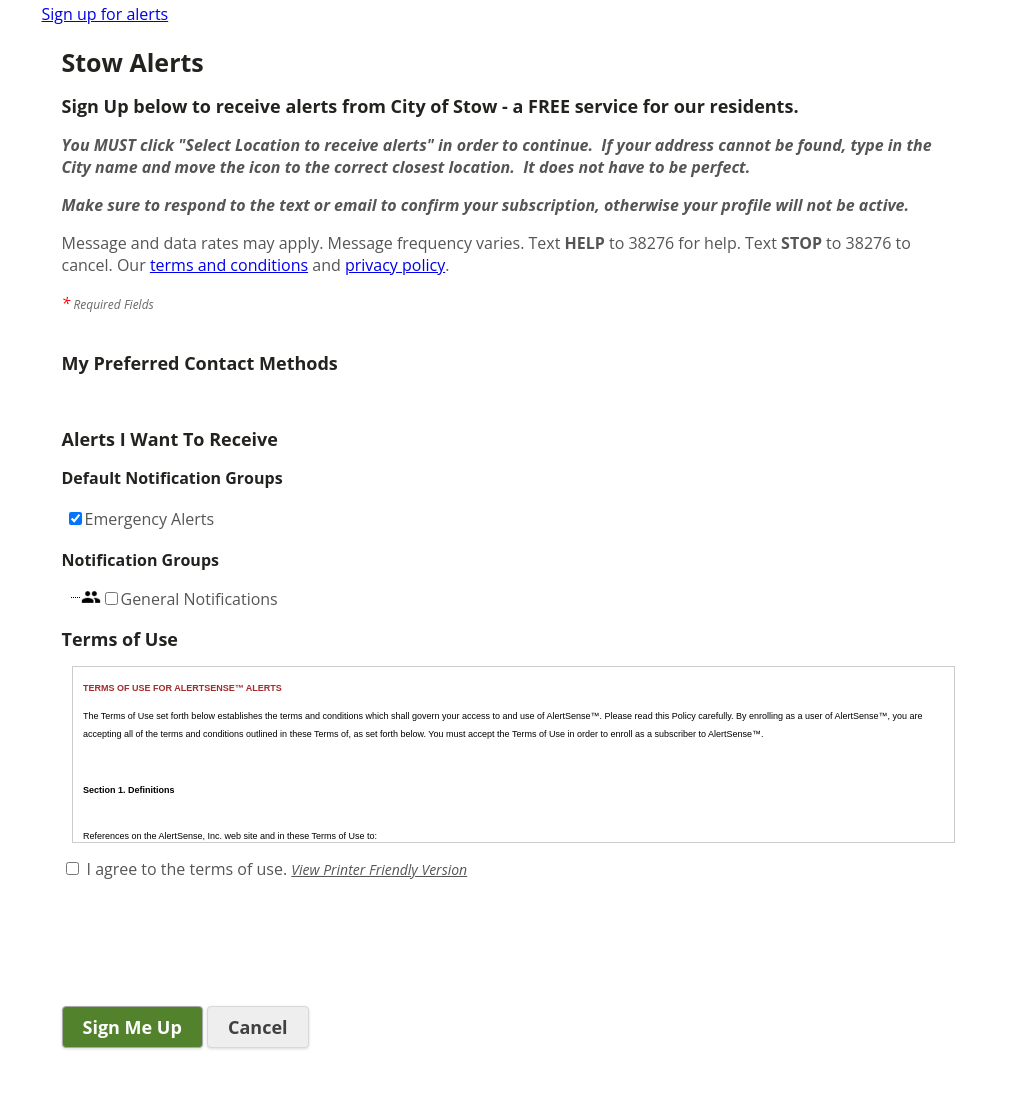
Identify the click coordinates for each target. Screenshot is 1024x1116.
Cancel (258, 1027)
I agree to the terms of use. (187, 869)
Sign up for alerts (105, 14)
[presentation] (214, 945)
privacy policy (395, 265)
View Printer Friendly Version (379, 869)
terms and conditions (229, 265)
